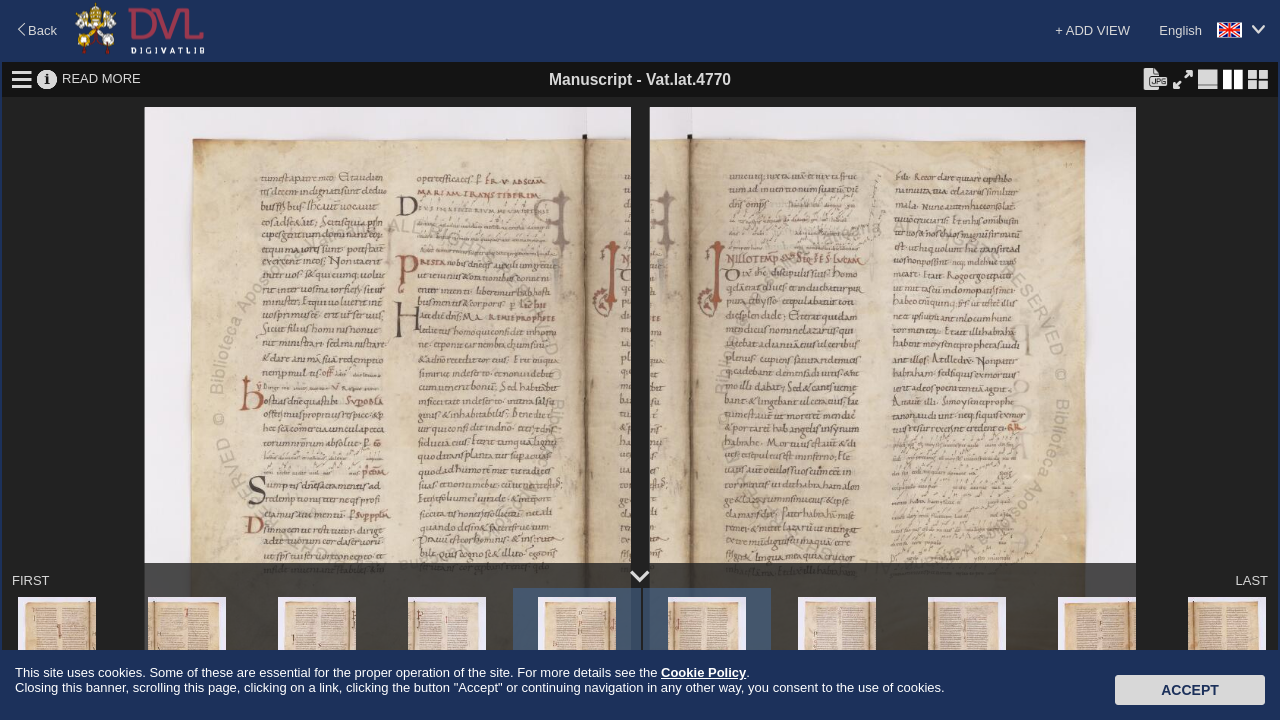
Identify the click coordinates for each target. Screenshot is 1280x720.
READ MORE (101, 78)
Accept (1190, 690)
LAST (1251, 580)
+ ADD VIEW (1092, 30)
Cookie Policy (703, 672)
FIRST (31, 580)
